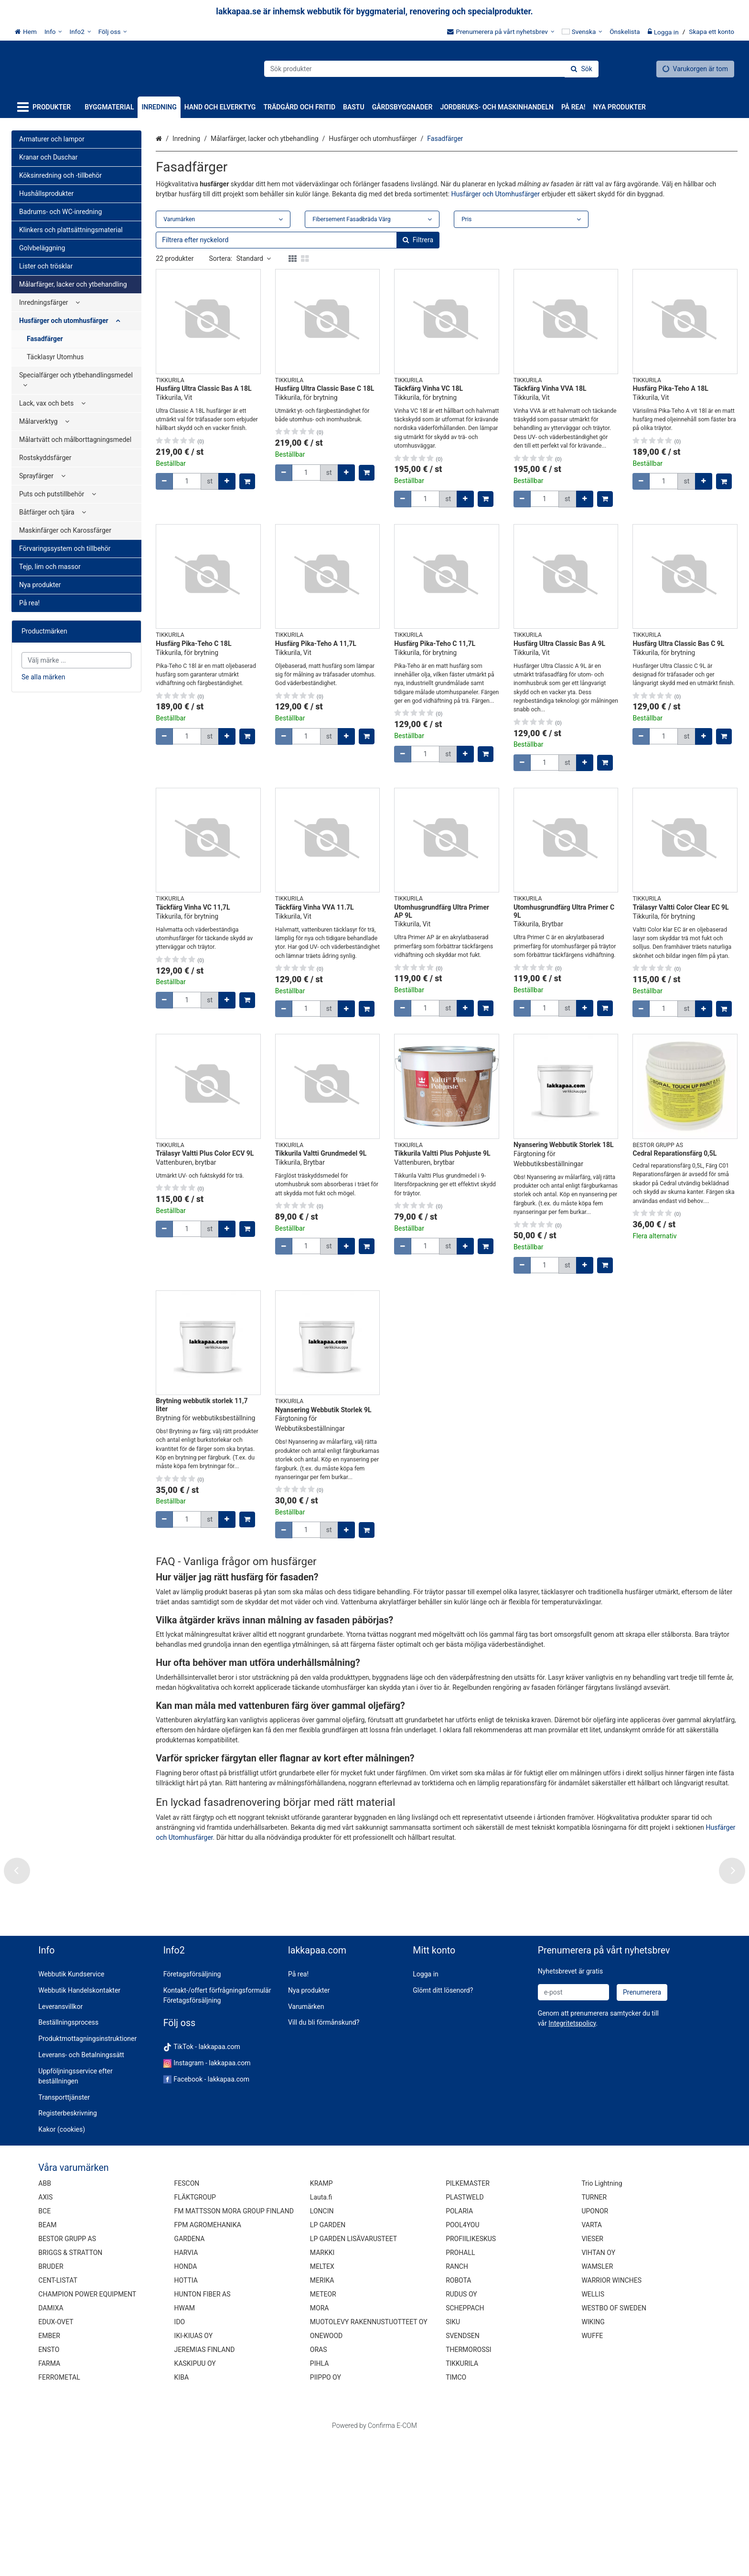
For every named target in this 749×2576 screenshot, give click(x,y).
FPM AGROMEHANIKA (207, 2362)
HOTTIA (186, 2418)
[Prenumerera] (642, 2129)
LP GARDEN (327, 2362)
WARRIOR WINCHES (611, 2418)
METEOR (323, 2432)
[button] (572, 2160)
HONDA (185, 2404)
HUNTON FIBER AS (202, 2432)
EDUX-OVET (55, 2459)
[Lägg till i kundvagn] (247, 481)
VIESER (592, 2376)
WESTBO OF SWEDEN (613, 2445)
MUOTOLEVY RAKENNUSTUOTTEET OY (369, 2459)
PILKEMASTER (468, 2321)
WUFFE (592, 2473)
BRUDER (50, 2404)
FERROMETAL (59, 2515)
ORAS (318, 2487)
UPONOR (594, 2348)
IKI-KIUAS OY (193, 2473)
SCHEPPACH (465, 2445)
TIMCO (456, 2515)
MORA (319, 2445)
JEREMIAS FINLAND (204, 2487)
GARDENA (189, 2376)
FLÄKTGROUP (195, 2335)
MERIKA (322, 2418)
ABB (44, 2321)
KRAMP (321, 2321)
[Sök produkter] (431, 69)
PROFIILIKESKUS (471, 2376)
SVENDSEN (463, 2473)
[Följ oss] (113, 31)
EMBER (49, 2473)
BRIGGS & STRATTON (70, 2390)
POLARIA (459, 2348)
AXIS (45, 2335)
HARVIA (186, 2390)
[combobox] (431, 69)
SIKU (453, 2459)
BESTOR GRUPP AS (67, 2376)
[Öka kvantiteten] (226, 481)
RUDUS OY (461, 2432)
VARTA (591, 2362)
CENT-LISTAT (57, 2418)
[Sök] (581, 69)
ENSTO (48, 2487)
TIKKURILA (462, 2501)
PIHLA (319, 2501)
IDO (179, 2459)
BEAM (47, 2362)
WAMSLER (597, 2404)
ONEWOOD (326, 2473)
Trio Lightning (601, 2321)
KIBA (181, 2515)
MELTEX (322, 2404)
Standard (253, 258)
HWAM (184, 2445)
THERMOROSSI (468, 2487)
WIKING (592, 2459)
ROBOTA (458, 2418)
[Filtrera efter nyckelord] (297, 240)
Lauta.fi (321, 2335)
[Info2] (79, 31)
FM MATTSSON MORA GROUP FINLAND (234, 2348)
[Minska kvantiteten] (164, 481)
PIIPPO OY (325, 2515)
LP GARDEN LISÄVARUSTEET (353, 2376)
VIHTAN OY (598, 2390)
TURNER (594, 2335)
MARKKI (322, 2390)
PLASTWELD (465, 2335)
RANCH (457, 2404)
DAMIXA (50, 2445)
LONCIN (322, 2348)
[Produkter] (46, 107)
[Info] (53, 31)
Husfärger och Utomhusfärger (495, 194)
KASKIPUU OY (195, 2501)
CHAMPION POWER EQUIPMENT (87, 2432)
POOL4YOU (462, 2362)
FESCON (187, 2321)
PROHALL (460, 2390)
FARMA (49, 2501)
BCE (44, 2348)
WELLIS (592, 2432)
